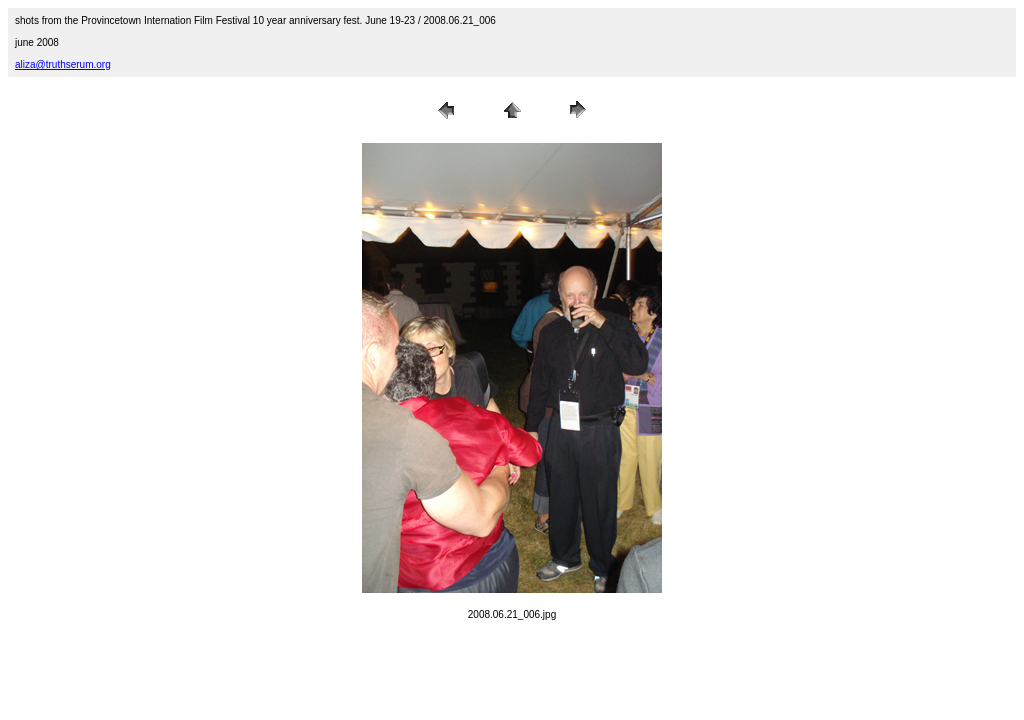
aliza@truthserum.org (63, 64)
